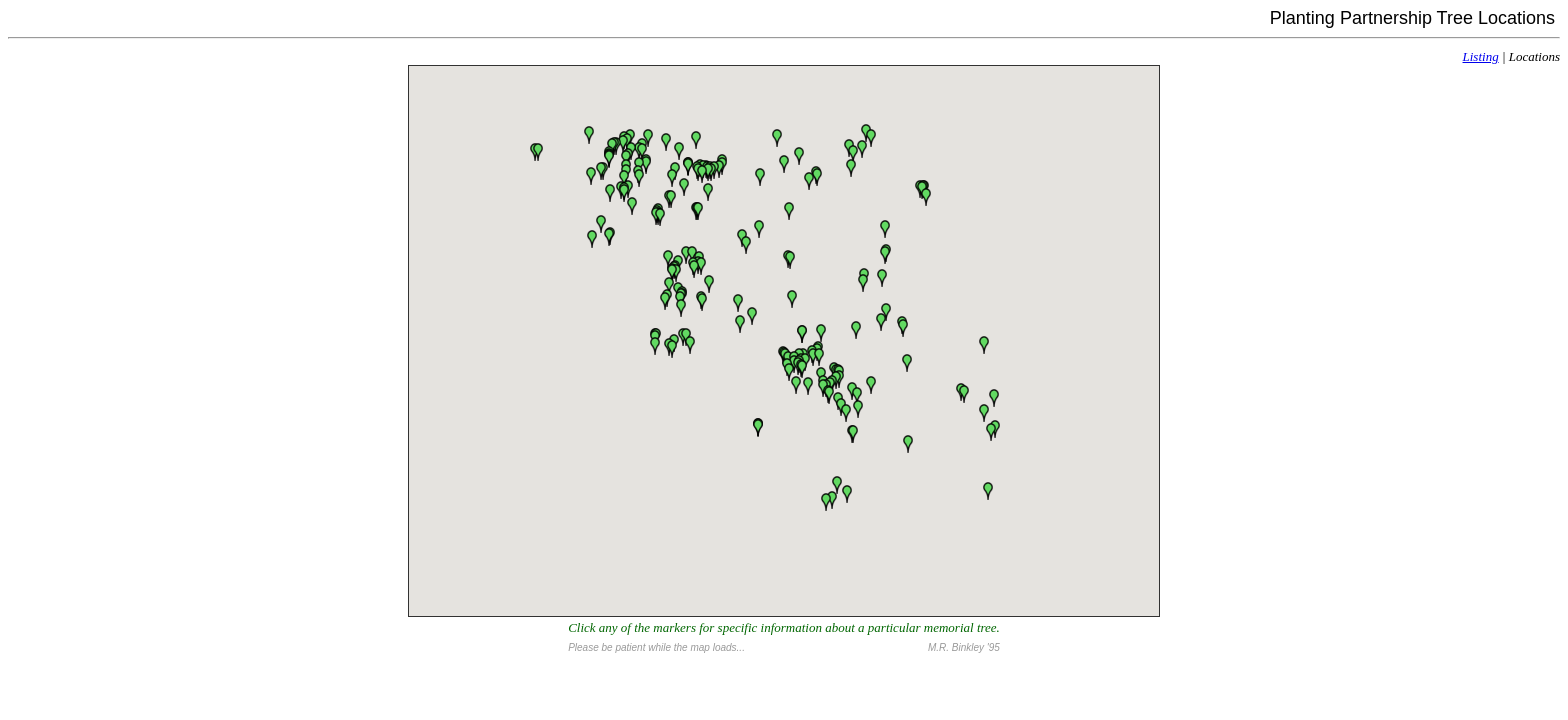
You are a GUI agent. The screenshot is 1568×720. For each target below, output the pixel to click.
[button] (635, 210)
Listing (1481, 56)
